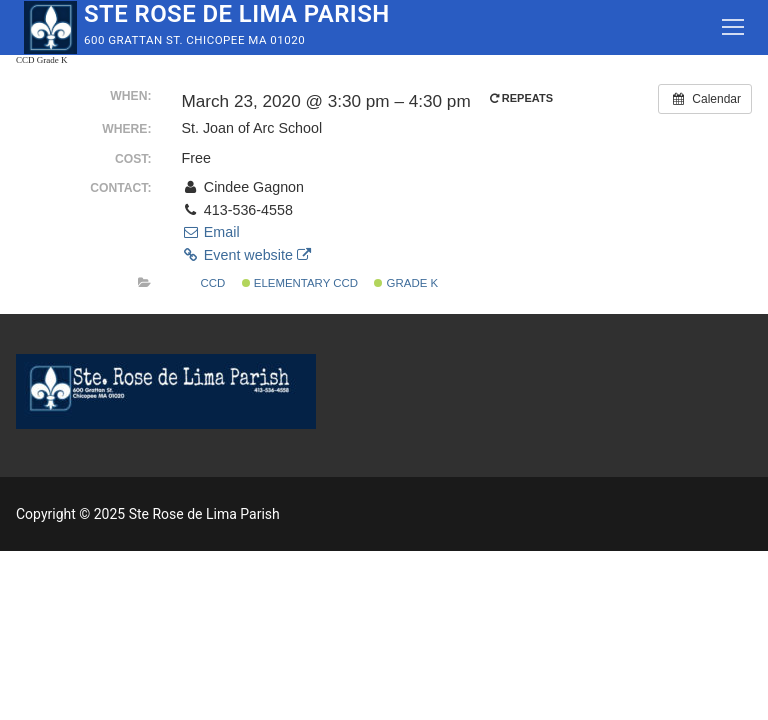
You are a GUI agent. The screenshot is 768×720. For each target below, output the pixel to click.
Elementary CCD (300, 283)
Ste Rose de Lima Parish (237, 14)
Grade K (406, 283)
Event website (245, 255)
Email (210, 232)
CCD (206, 283)
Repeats (523, 98)
